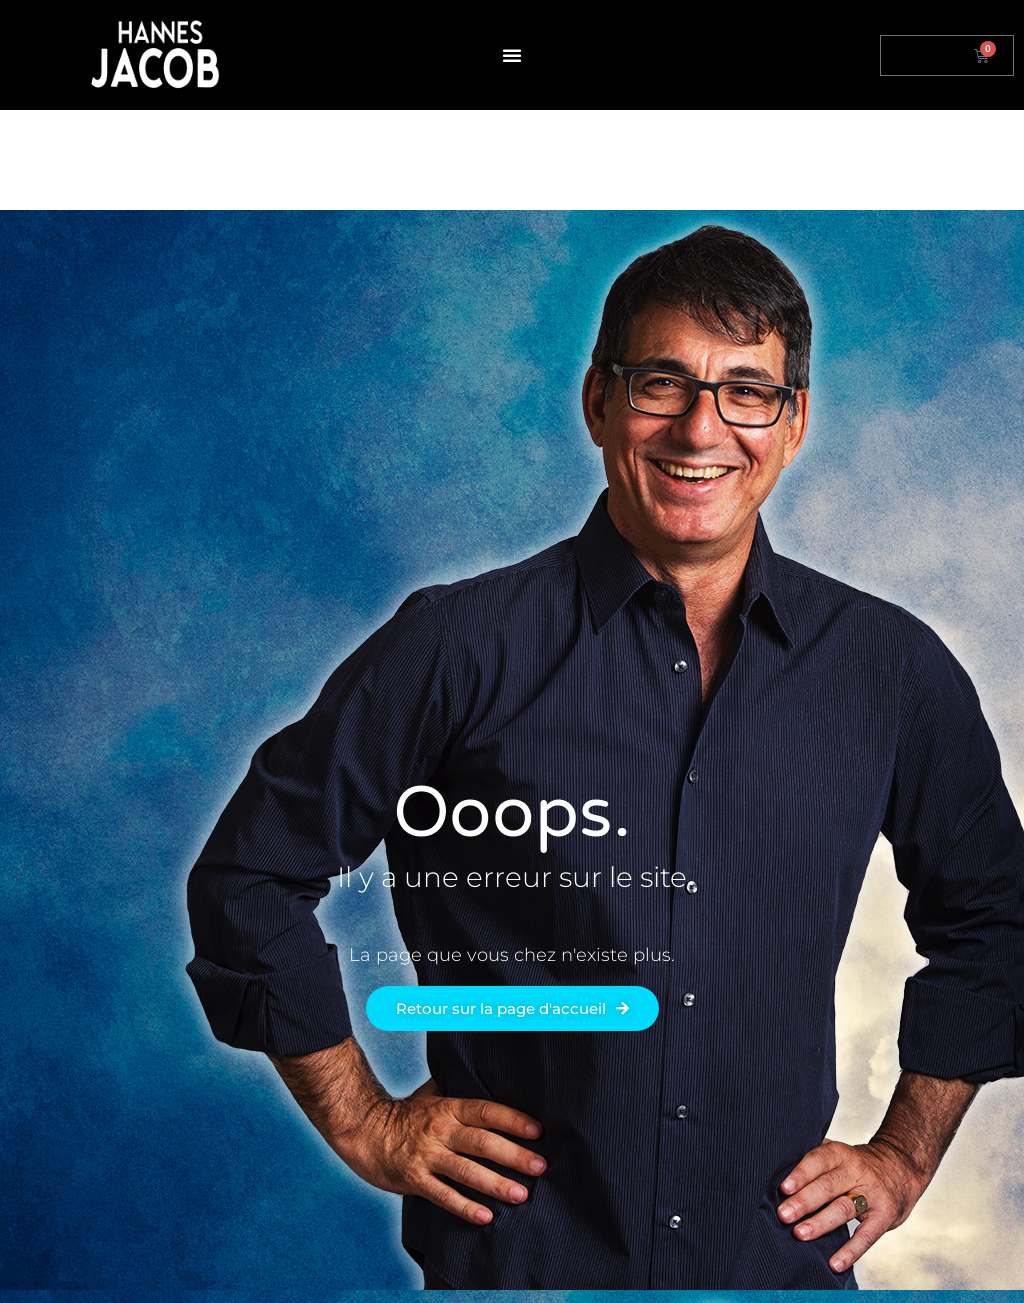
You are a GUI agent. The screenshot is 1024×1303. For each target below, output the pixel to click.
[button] (512, 55)
